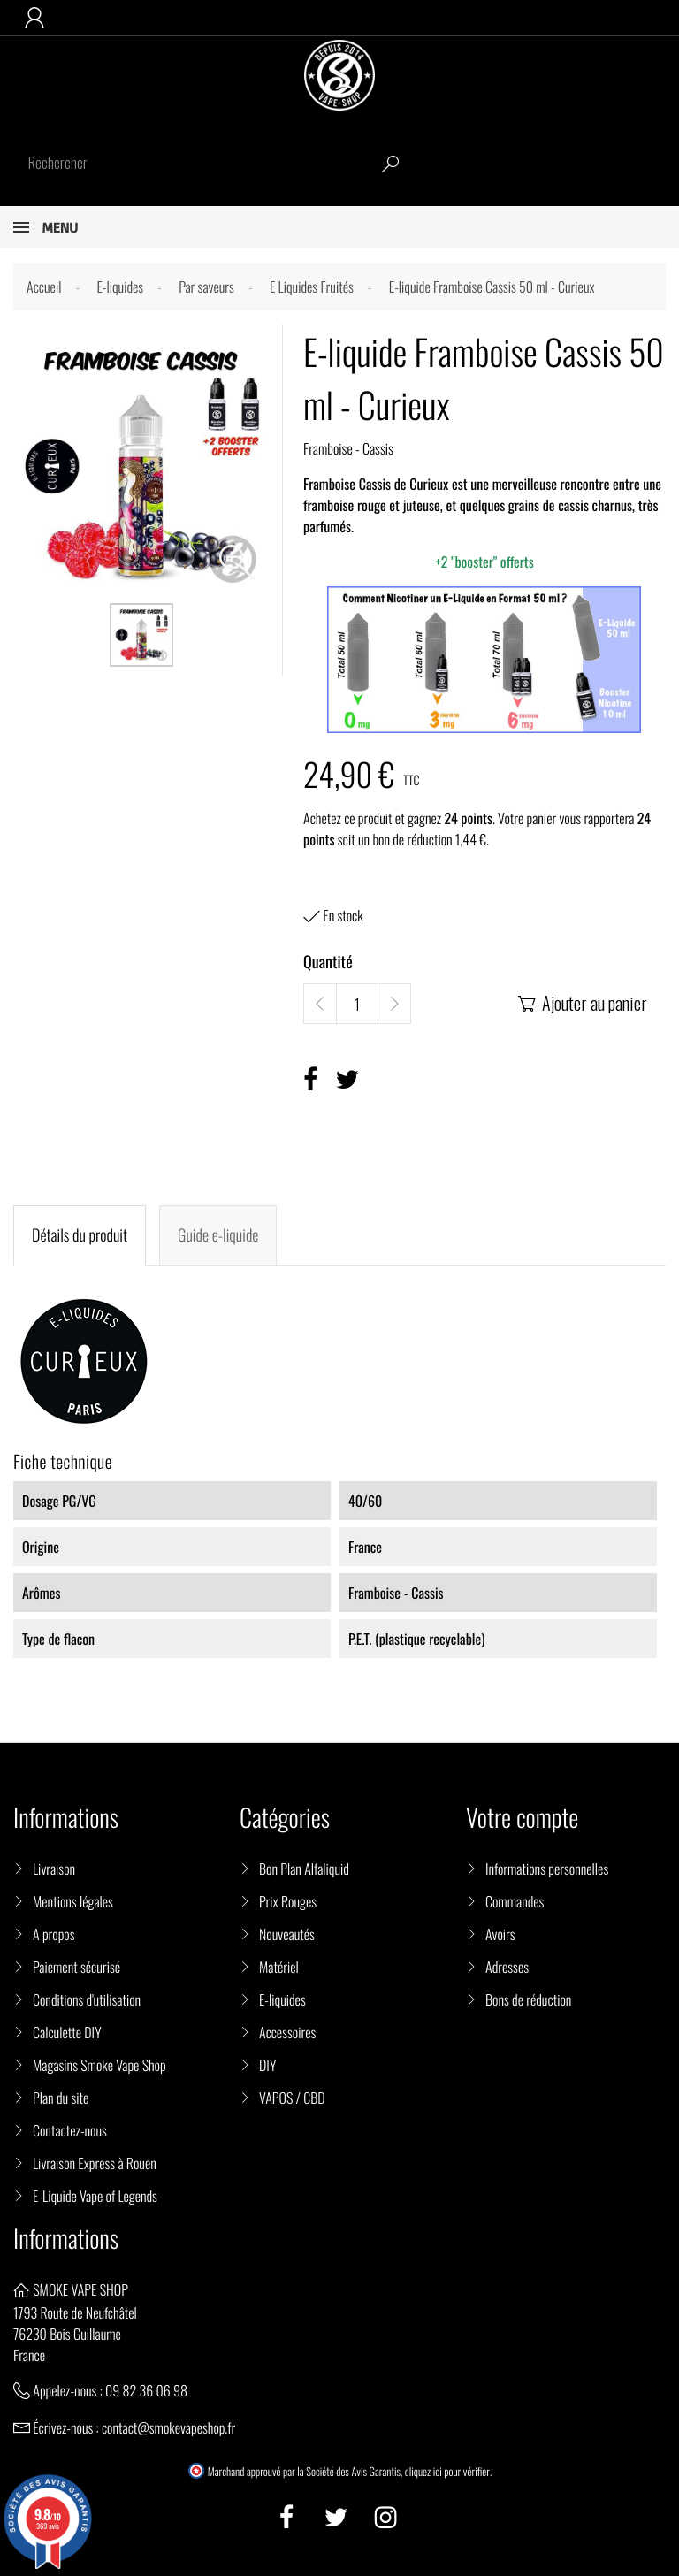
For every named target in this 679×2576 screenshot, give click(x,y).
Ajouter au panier (581, 1003)
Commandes (514, 1901)
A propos (54, 1934)
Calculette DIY (67, 2032)
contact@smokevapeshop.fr (168, 2427)
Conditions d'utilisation (87, 1999)
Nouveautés (287, 1934)
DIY (267, 2064)
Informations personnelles (546, 1868)
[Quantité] (357, 1004)
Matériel (279, 1966)
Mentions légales (73, 1901)
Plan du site (60, 2097)
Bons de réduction (528, 1999)
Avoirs (500, 1934)
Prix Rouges (288, 1901)
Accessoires (287, 2032)
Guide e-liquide (218, 1235)
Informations (65, 2239)
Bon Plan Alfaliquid (304, 1868)
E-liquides (282, 1999)
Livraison (54, 1868)
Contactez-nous (70, 2130)
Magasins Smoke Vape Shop (99, 2064)
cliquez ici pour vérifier (447, 2472)
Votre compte (522, 1818)
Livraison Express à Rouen (94, 2163)
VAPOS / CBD (292, 2097)
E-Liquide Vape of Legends (95, 2195)
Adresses (507, 1966)
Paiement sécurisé (76, 1966)
